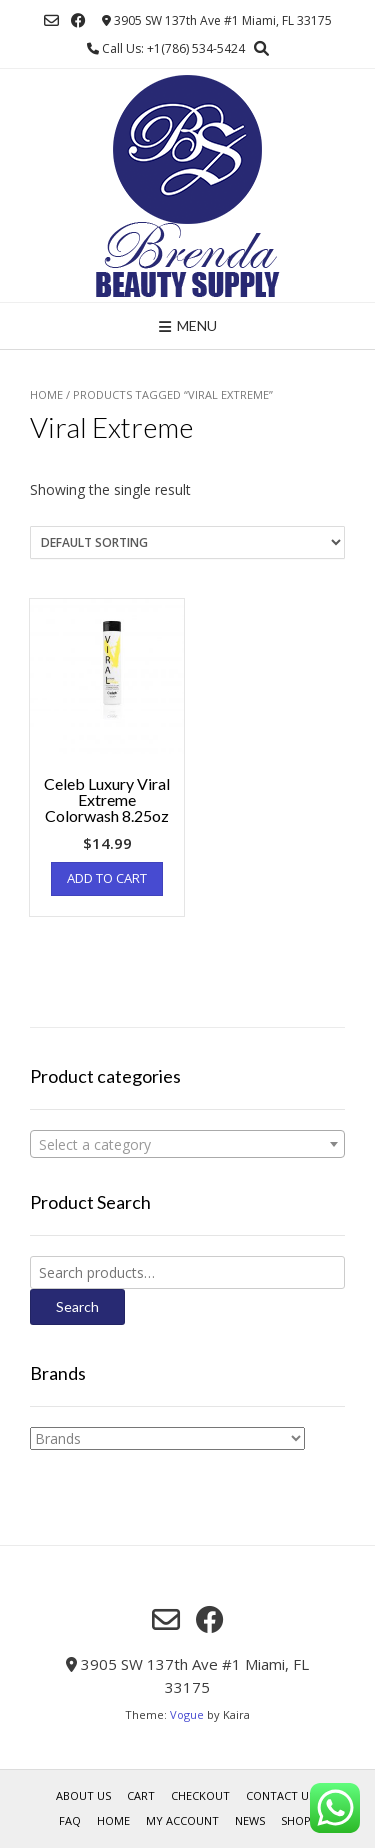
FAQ (70, 1820)
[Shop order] (187, 542)
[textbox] (187, 1145)
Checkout (200, 1795)
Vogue (187, 1714)
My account (182, 1820)
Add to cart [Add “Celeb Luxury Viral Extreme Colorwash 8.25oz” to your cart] (107, 878)
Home (46, 394)
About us (83, 1795)
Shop (296, 1820)
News (250, 1820)
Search (77, 1306)
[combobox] (187, 1144)
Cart (141, 1795)
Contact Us (280, 1795)
